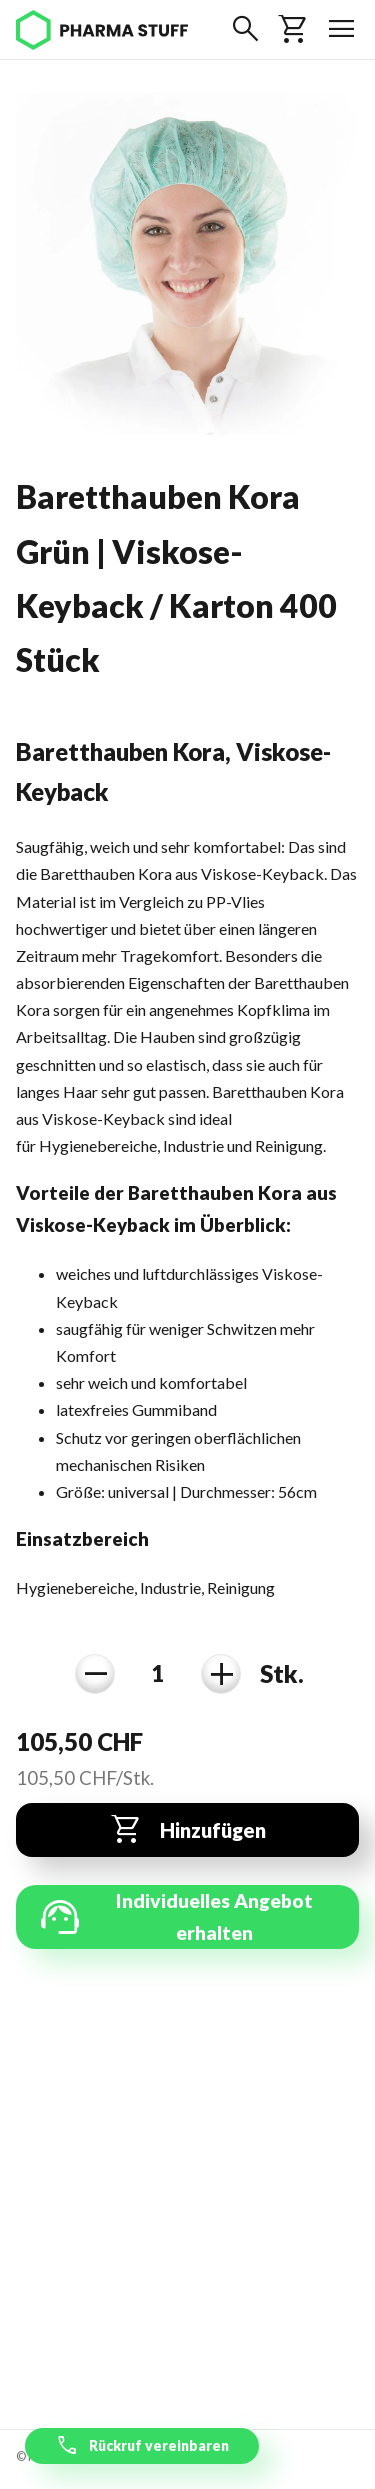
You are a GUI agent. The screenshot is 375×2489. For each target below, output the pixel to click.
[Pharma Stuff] (102, 30)
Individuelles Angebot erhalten (174, 1917)
